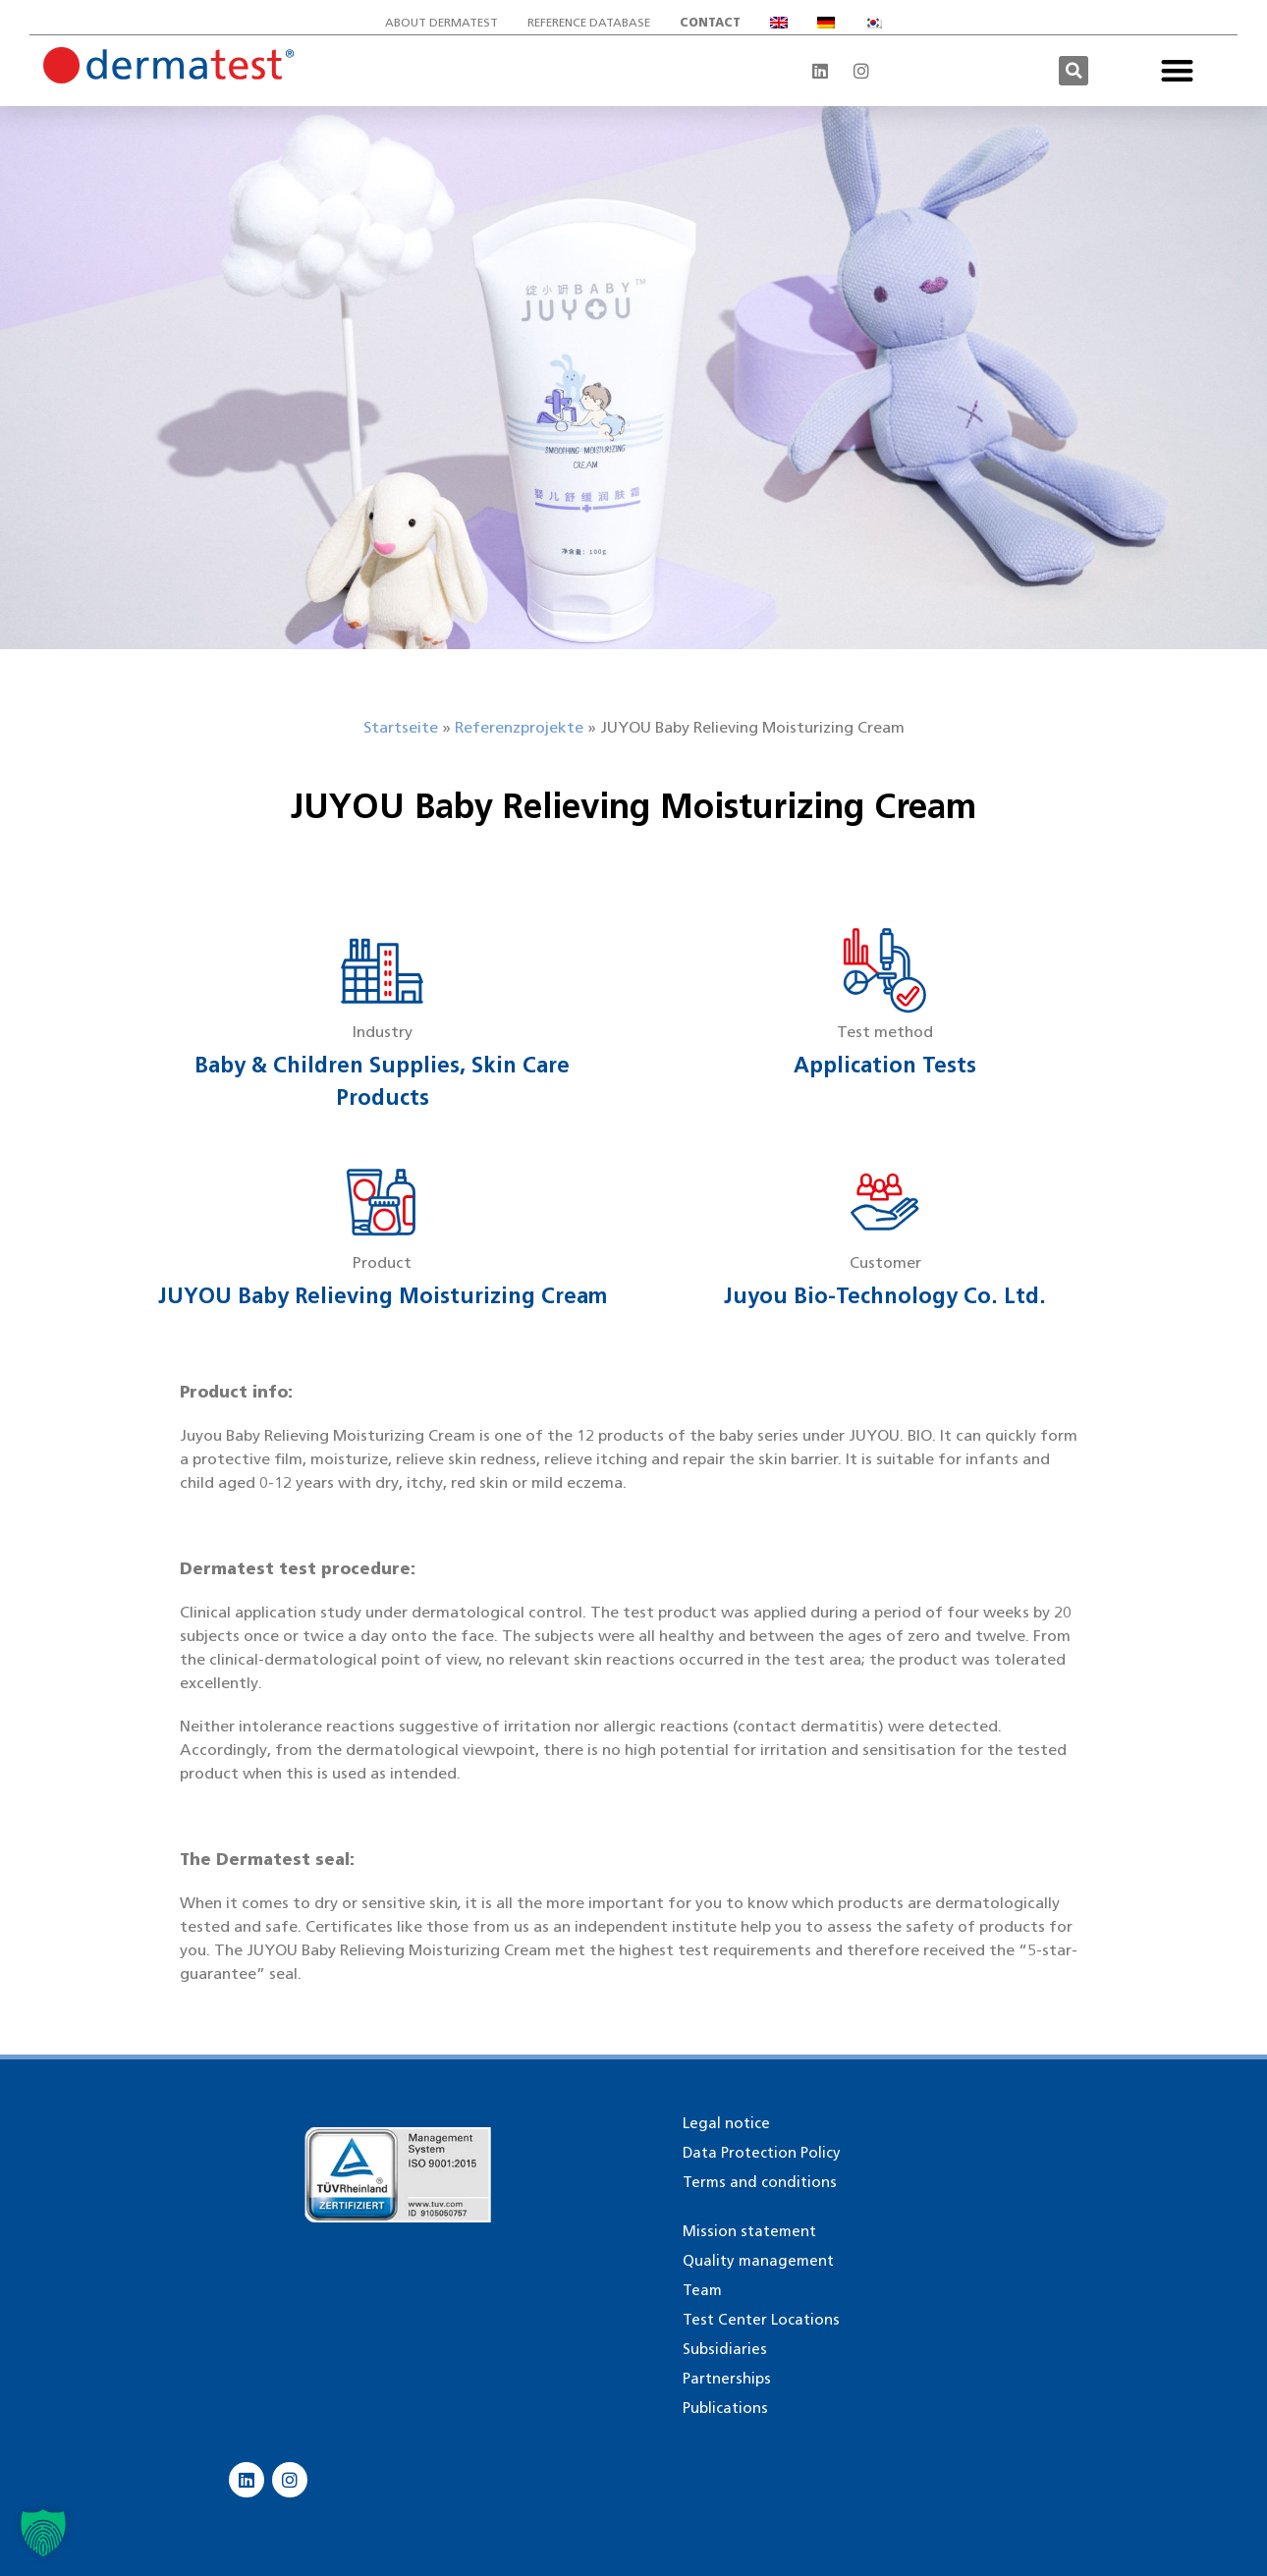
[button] (1073, 70)
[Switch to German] (826, 22)
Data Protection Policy (762, 2153)
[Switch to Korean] (873, 22)
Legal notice (726, 2123)
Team (702, 2290)
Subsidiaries (725, 2349)
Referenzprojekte (519, 727)
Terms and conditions (760, 2182)
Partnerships (727, 2378)
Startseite (400, 727)
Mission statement (749, 2231)
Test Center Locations (761, 2320)
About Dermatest (441, 22)
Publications (725, 2408)
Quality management (758, 2261)
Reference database (588, 22)
